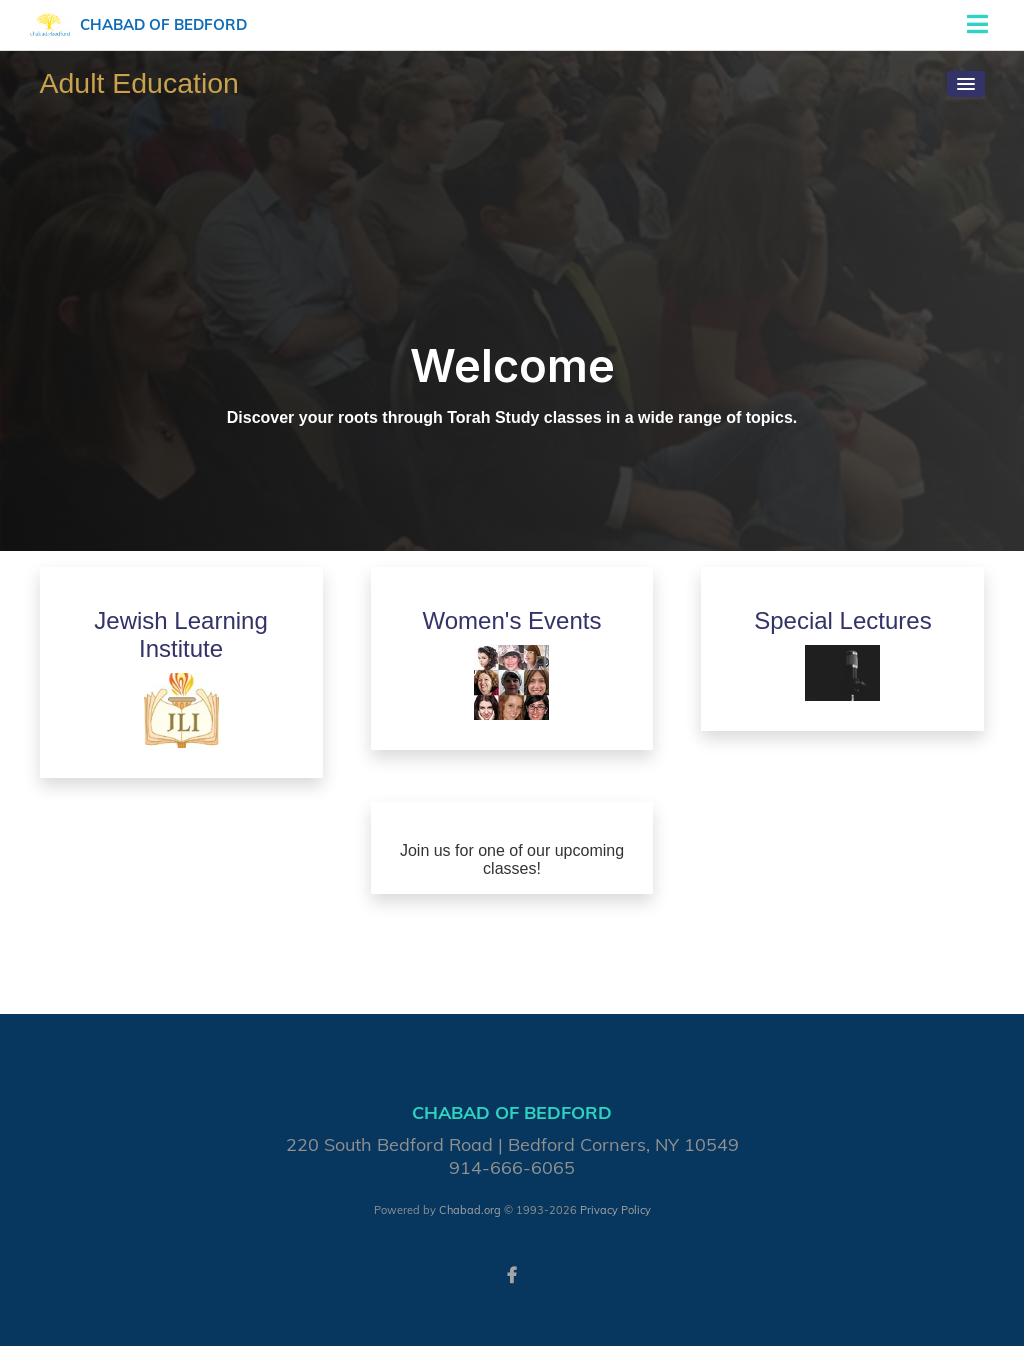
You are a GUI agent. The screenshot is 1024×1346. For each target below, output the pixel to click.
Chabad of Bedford (163, 24)
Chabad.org (470, 1210)
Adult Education (139, 83)
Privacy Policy (615, 1210)
